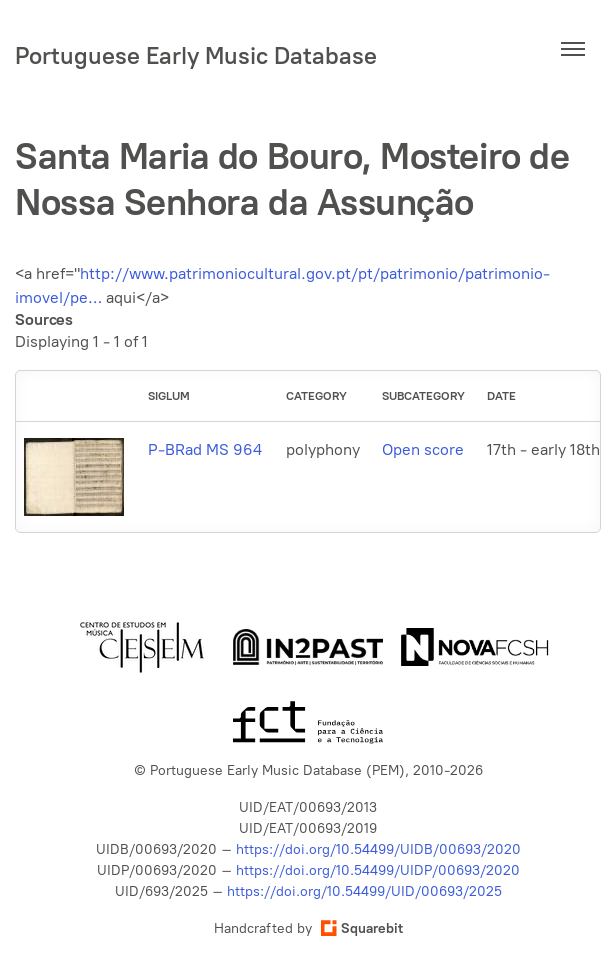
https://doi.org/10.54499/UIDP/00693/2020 (378, 870)
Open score (423, 449)
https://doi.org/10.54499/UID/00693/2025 (364, 891)
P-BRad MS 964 (205, 449)
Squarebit (362, 928)
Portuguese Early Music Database (196, 55)
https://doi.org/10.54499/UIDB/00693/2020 (378, 849)
